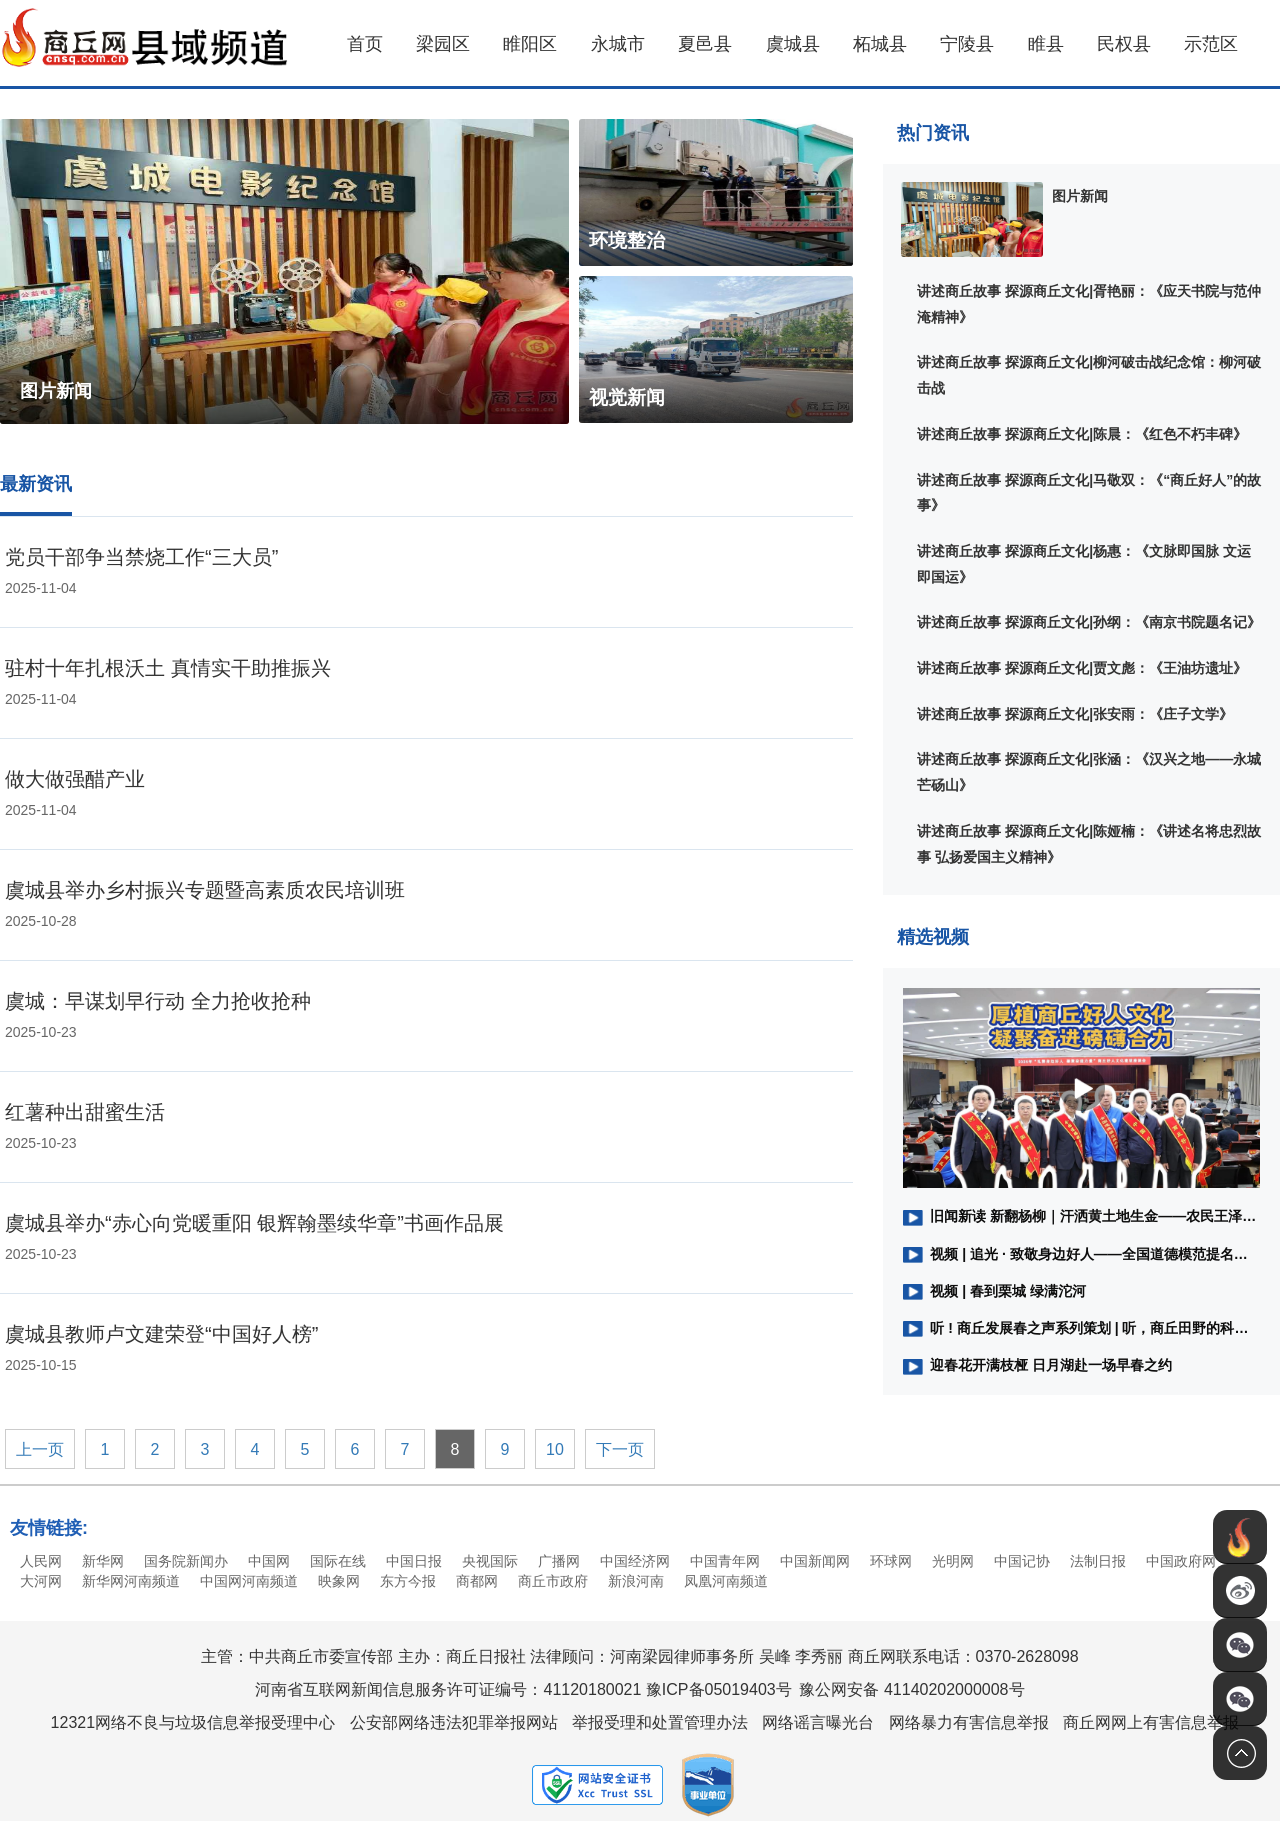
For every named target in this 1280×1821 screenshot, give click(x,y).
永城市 (618, 44)
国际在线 (338, 1561)
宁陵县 (967, 44)
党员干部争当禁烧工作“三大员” (141, 557)
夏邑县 (705, 44)
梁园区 (443, 44)
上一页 (40, 1449)
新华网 (103, 1561)
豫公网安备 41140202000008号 (911, 1689)
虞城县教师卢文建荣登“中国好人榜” (161, 1334)
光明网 (953, 1561)
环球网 (891, 1561)
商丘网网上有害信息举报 (1151, 1722)
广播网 (559, 1561)
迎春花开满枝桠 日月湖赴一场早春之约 (1037, 1365)
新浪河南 (636, 1581)
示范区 (1211, 44)
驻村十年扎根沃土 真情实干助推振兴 (168, 668)
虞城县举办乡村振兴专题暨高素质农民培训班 (205, 890)
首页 (365, 44)
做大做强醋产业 (75, 779)
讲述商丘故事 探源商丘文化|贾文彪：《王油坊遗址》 (1082, 668)
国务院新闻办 (186, 1561)
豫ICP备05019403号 (719, 1689)
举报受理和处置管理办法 (660, 1722)
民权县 (1124, 44)
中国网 (269, 1561)
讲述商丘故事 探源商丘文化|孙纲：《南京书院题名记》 (1089, 622)
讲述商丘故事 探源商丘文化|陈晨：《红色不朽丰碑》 (1082, 434)
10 (555, 1449)
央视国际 (490, 1561)
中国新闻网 (815, 1561)
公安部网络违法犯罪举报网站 (454, 1722)
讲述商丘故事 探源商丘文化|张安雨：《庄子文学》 (1075, 714)
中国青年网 (725, 1561)
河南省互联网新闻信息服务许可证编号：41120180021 (448, 1689)
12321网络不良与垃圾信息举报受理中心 (193, 1722)
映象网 (339, 1581)
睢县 (1046, 44)
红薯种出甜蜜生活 (85, 1112)
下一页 (620, 1449)
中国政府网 (1181, 1561)
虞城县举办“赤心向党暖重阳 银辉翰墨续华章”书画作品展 (254, 1223)
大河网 (41, 1581)
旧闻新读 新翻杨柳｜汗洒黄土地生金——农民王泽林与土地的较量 (1081, 1216)
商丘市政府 (553, 1581)
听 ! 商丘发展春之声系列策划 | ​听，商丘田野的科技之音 (1081, 1328)
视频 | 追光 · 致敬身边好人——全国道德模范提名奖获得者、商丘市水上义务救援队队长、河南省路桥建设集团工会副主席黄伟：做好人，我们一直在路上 (1081, 1254)
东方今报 (408, 1581)
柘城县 (880, 44)
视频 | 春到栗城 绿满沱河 (994, 1291)
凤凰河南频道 (726, 1581)
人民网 (41, 1561)
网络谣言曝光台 (818, 1722)
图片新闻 (1080, 196)
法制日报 (1098, 1561)
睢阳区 (530, 44)
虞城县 (793, 44)
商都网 (477, 1581)
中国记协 (1022, 1561)
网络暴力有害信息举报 (969, 1722)
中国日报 (414, 1561)
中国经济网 (635, 1561)
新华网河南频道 (131, 1581)
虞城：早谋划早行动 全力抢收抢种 (158, 1001)
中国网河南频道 (249, 1581)
